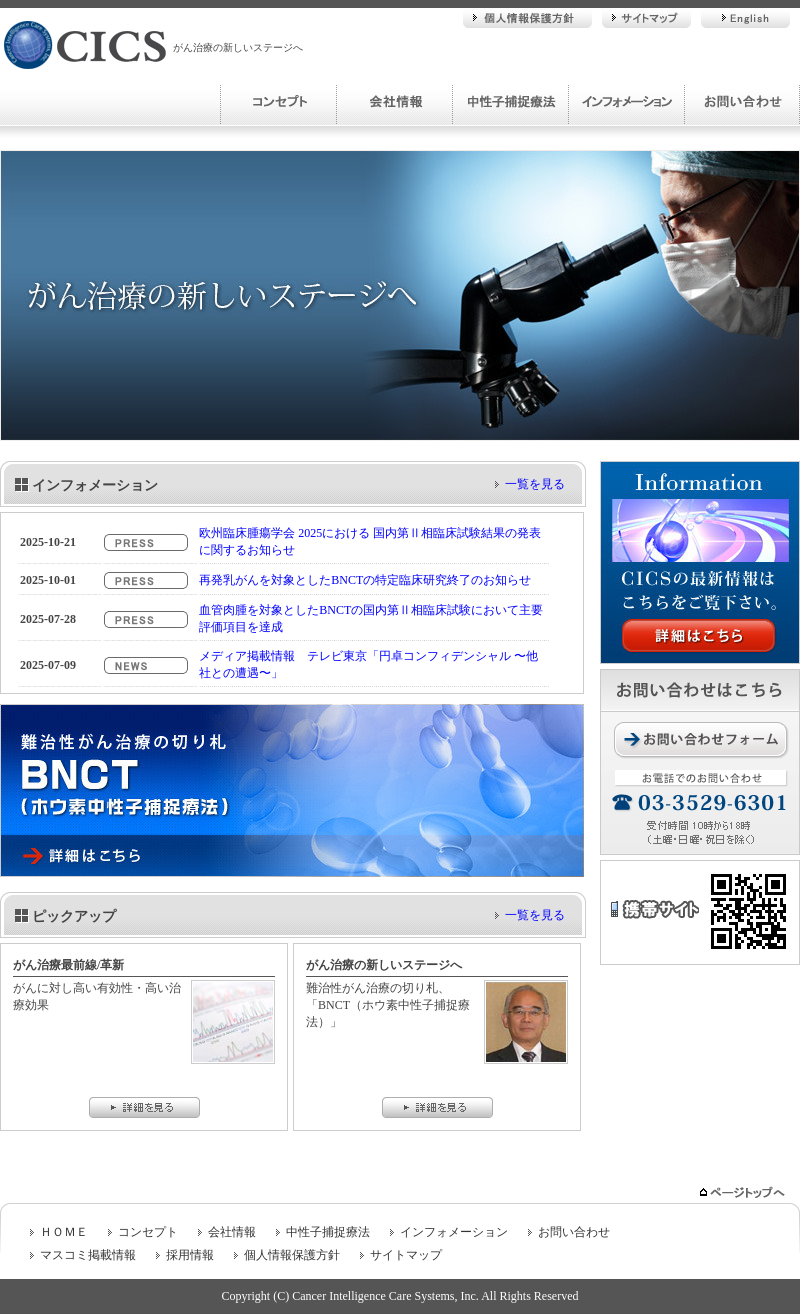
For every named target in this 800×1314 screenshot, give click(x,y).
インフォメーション (626, 102)
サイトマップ (646, 18)
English (745, 18)
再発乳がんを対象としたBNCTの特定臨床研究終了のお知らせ (365, 580)
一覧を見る (535, 484)
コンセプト (278, 102)
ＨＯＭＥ (64, 1232)
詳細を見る (144, 1107)
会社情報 (394, 102)
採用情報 (190, 1255)
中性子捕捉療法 (510, 102)
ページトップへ (744, 1192)
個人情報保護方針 (527, 18)
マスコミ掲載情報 (88, 1255)
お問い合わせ (742, 102)
